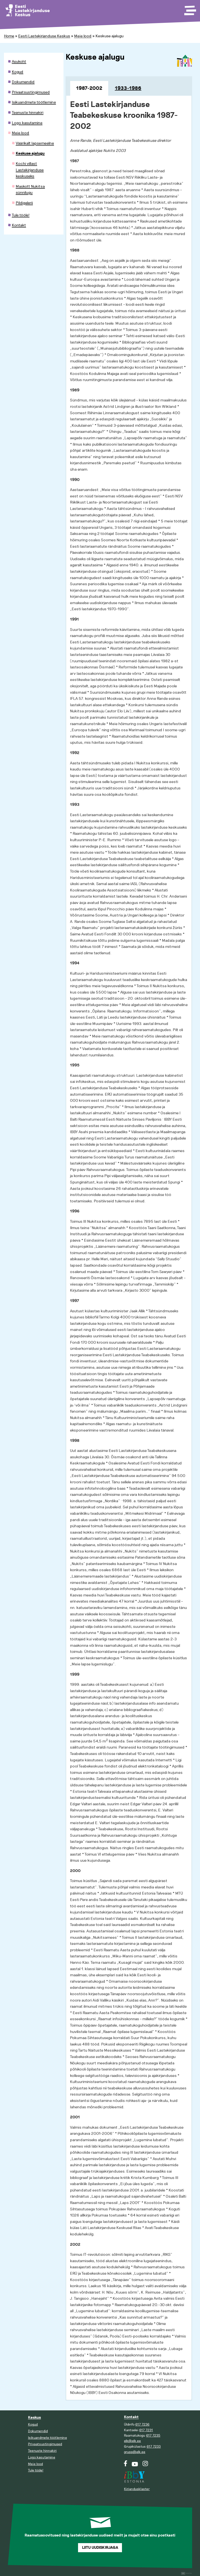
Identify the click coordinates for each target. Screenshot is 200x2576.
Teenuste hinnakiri (27, 112)
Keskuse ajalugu (30, 153)
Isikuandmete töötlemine (34, 102)
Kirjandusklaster (137, 2489)
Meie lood (83, 36)
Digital (186, 2573)
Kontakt (19, 225)
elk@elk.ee (132, 2441)
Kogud (17, 71)
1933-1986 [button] (128, 88)
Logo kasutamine (27, 122)
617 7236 (142, 2424)
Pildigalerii (24, 202)
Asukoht (19, 61)
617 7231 (146, 2430)
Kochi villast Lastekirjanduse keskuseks (30, 170)
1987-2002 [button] (89, 88)
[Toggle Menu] (190, 9)
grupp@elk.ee (134, 2452)
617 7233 (154, 2446)
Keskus (34, 2417)
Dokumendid (23, 82)
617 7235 (153, 2435)
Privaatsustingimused (31, 92)
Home (9, 36)
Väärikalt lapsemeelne (35, 143)
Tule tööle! (20, 215)
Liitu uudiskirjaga (100, 2547)
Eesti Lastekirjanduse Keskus (44, 36)
